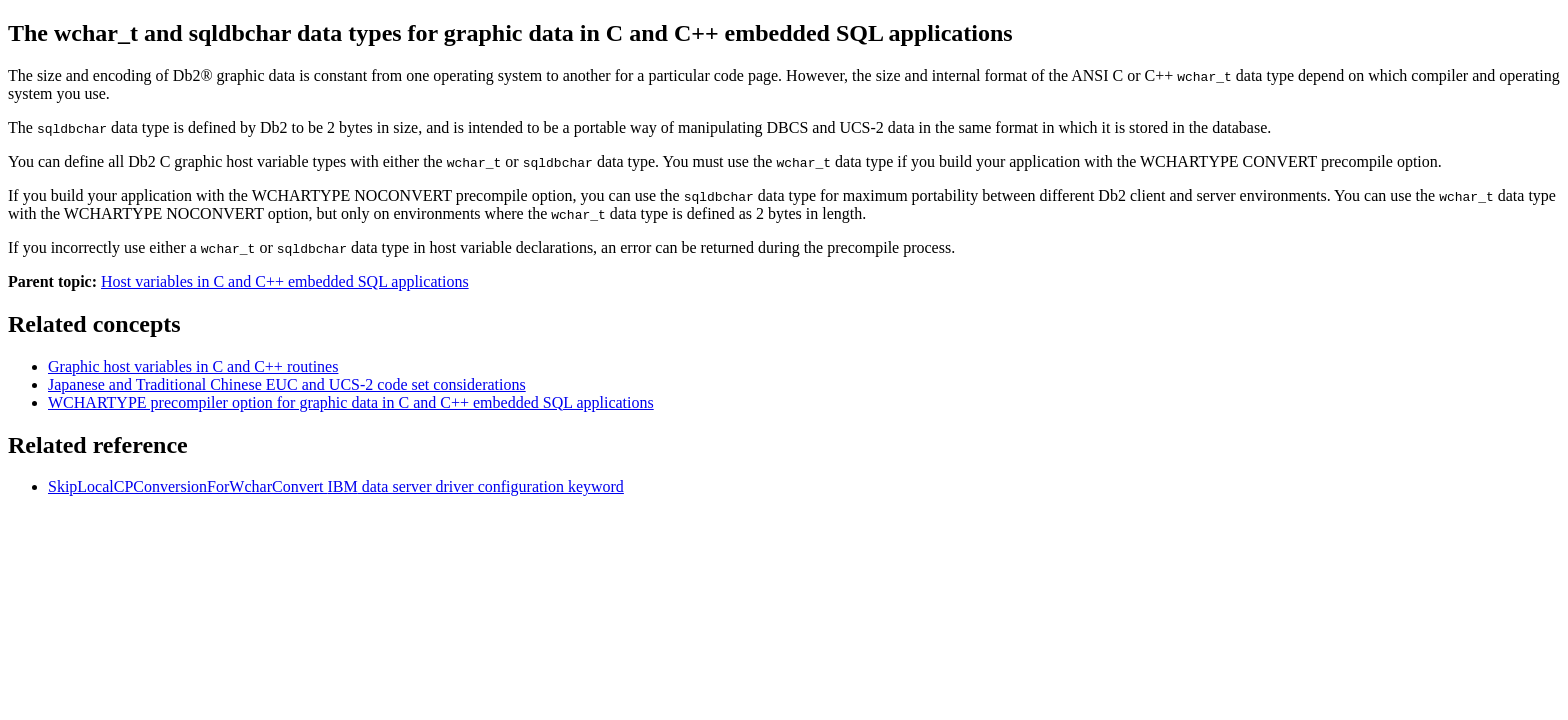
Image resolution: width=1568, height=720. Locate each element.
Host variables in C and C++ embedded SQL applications (285, 281)
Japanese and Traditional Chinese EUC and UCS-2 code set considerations (287, 384)
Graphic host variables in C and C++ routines (193, 366)
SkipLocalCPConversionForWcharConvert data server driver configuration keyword (336, 486)
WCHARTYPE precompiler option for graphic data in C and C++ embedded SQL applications (351, 402)
